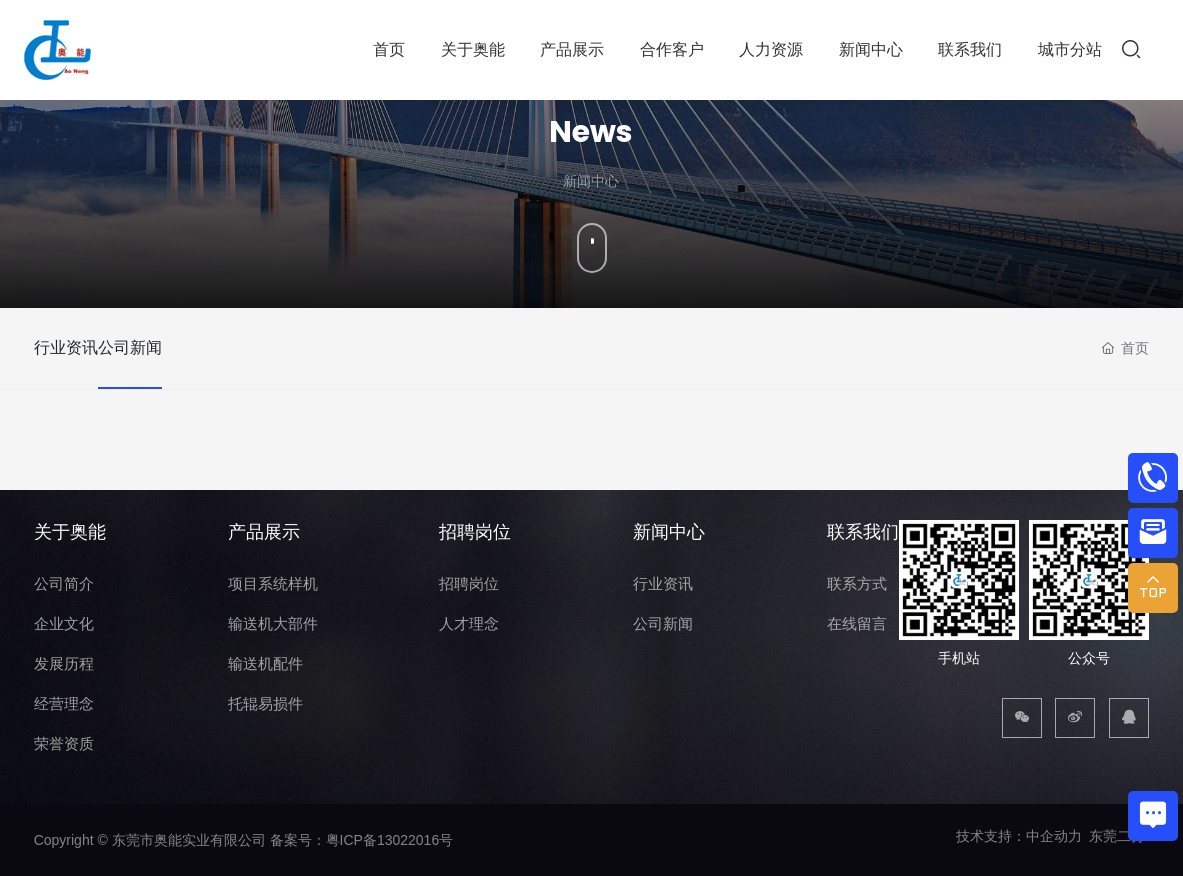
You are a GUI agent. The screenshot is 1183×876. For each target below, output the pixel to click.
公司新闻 (159, 347)
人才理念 (469, 623)
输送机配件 (265, 663)
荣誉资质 (64, 743)
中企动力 (1054, 836)
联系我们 (863, 532)
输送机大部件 (273, 623)
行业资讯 (66, 347)
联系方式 (857, 583)
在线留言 (857, 623)
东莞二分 (1117, 836)
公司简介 (64, 583)
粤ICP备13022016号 (390, 840)
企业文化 (64, 623)
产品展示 (264, 532)
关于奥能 (70, 532)
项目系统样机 (273, 583)
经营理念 (64, 703)
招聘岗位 (475, 532)
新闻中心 (669, 532)
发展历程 (64, 663)
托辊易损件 (265, 703)
